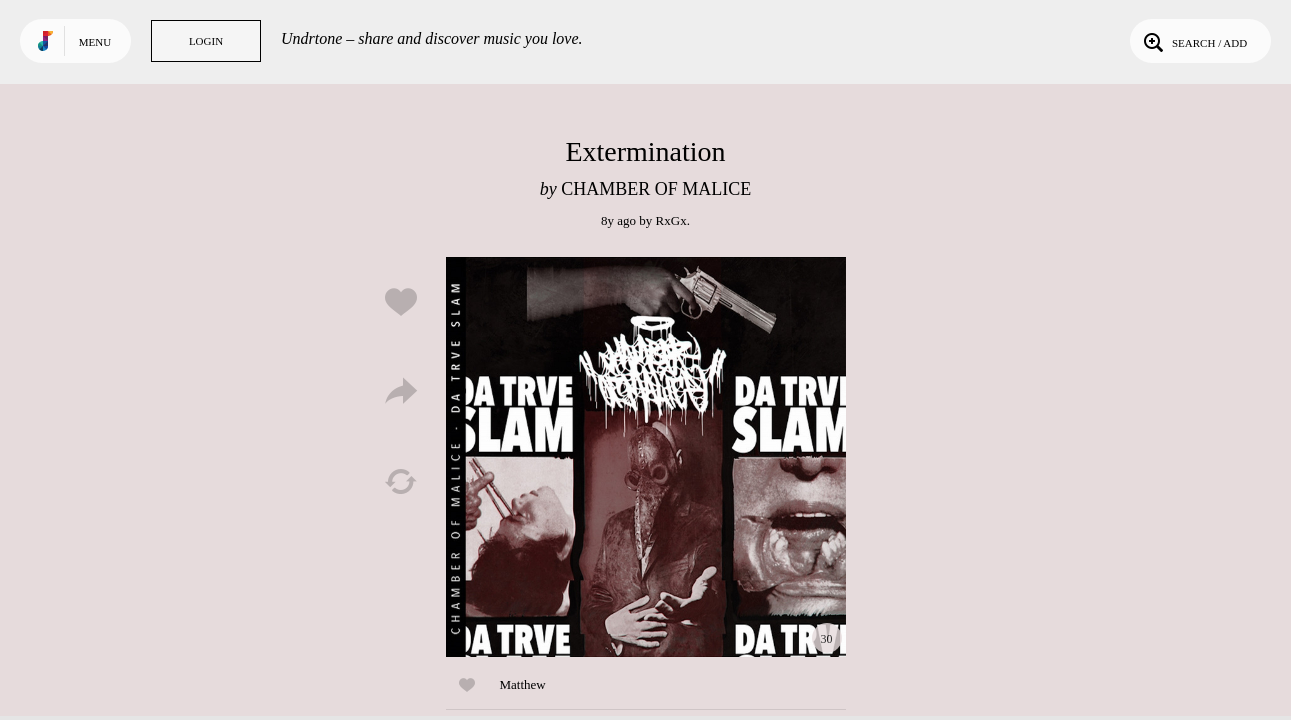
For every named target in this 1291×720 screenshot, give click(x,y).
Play (646, 457)
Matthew (523, 684)
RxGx (671, 220)
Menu (95, 42)
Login (206, 41)
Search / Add (1193, 41)
